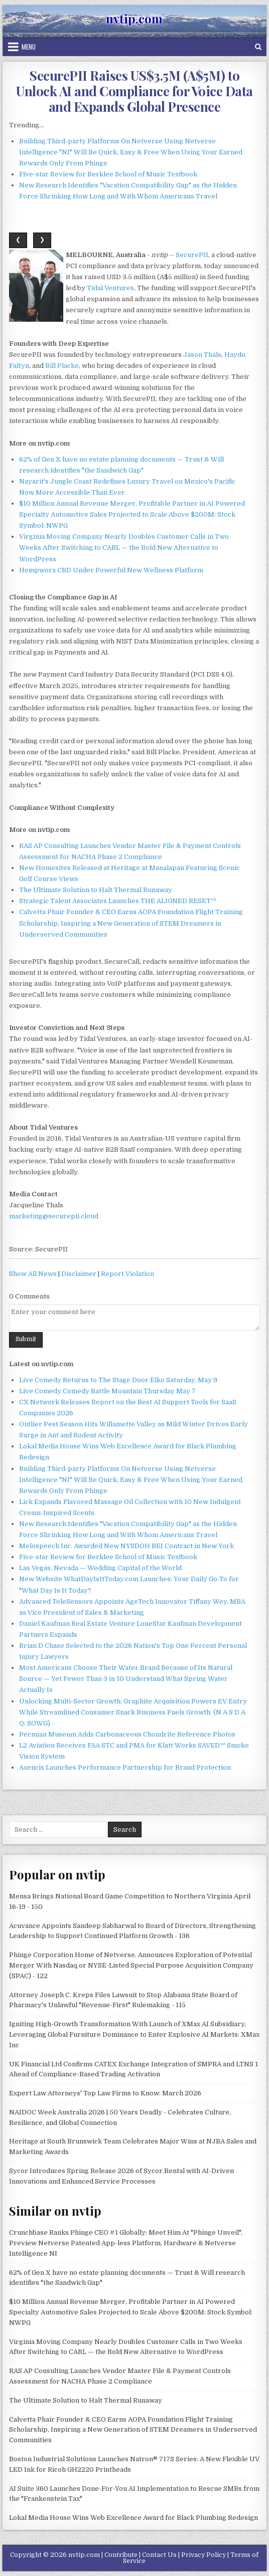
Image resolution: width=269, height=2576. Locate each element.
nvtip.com (134, 19)
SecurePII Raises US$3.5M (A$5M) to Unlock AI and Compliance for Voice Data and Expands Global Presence (134, 91)
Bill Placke (62, 365)
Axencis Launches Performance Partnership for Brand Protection (125, 1767)
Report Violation (127, 1273)
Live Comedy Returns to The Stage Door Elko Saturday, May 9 (118, 1380)
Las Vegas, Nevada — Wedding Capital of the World (100, 1568)
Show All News (33, 1273)
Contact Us (159, 2554)
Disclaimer (78, 1273)
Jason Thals (202, 354)
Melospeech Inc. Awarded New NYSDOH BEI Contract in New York (126, 1546)
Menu (29, 47)
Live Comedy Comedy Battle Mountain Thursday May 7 (107, 1391)
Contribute (121, 2554)
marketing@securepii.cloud (53, 1216)
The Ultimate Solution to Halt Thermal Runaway (95, 890)
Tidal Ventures (110, 288)
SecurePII (192, 255)
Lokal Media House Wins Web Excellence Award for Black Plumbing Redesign (133, 2517)
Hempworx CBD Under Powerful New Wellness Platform (111, 570)
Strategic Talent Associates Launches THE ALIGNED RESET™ (117, 901)
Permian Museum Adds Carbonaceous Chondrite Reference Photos (127, 1734)
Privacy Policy (203, 2554)
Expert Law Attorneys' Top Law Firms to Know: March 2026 (105, 2093)
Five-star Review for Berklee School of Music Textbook (108, 174)
